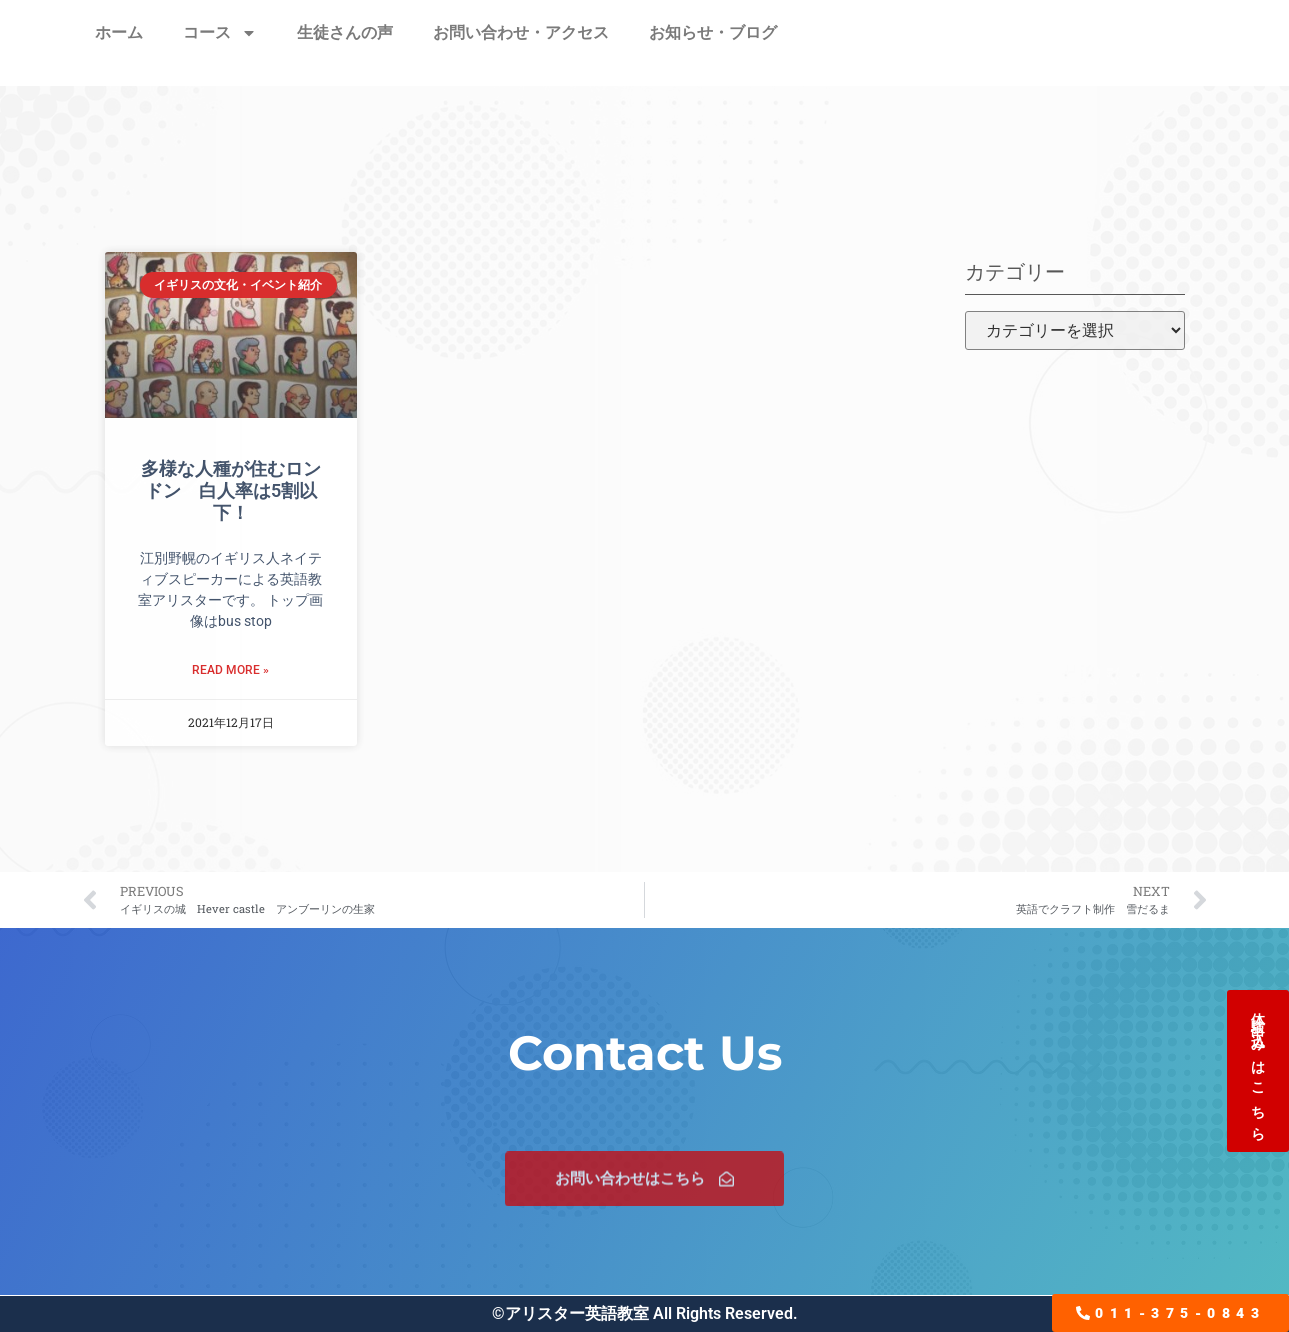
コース (220, 33)
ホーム (119, 32)
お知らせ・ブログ (713, 32)
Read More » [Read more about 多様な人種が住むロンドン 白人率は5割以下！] (230, 670)
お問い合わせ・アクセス (521, 32)
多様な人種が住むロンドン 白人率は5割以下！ (231, 490)
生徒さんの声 (345, 32)
